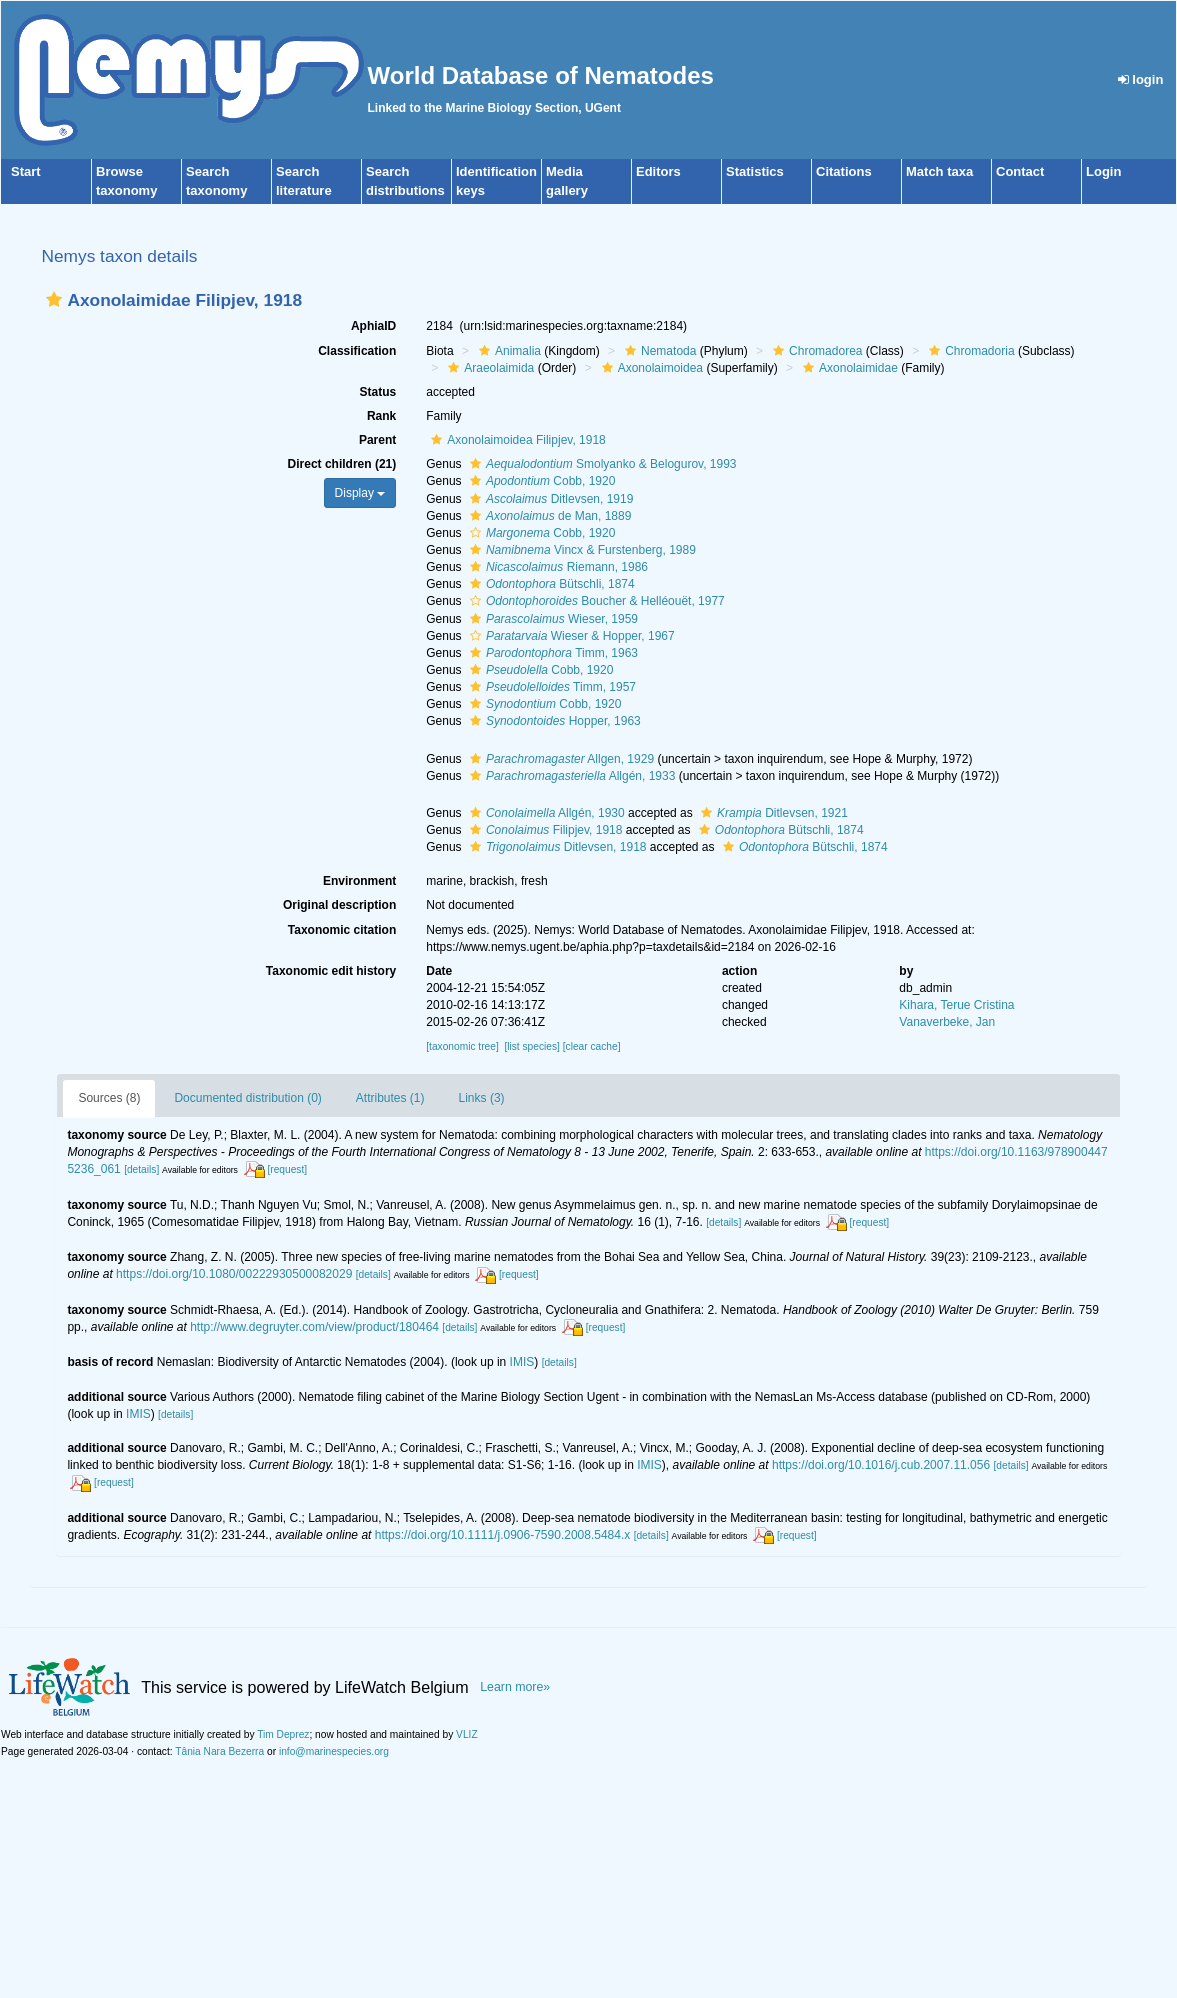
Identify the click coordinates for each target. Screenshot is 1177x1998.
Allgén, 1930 (545, 813)
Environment (359, 881)
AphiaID (373, 326)
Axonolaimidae (848, 368)
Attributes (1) (390, 1098)
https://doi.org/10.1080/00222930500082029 (234, 1274)
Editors (658, 171)
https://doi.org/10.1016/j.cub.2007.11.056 (881, 1465)
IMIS (522, 1362)
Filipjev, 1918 (544, 830)
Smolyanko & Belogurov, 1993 (601, 464)
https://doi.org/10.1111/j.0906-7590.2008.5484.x (503, 1535)
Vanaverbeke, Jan (947, 1022)
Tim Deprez (283, 1734)
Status (378, 392)
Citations (844, 171)
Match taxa (939, 171)
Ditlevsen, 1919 (549, 499)
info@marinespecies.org (334, 1751)
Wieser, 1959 (551, 619)
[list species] (531, 1046)
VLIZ (467, 1734)
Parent (377, 440)
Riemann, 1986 (556, 567)
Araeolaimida (488, 368)
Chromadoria (969, 351)
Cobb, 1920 (540, 481)
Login (1103, 171)
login (1141, 79)
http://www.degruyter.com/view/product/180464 (314, 1327)
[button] (54, 299)
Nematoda (658, 351)
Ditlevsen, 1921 (772, 813)
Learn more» (515, 1687)
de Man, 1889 (548, 516)
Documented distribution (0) (247, 1098)
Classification (357, 351)
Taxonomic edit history (331, 971)
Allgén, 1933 (570, 776)
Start (26, 171)
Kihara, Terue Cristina (956, 1005)
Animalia (507, 351)
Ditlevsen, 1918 (556, 847)
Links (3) (482, 1098)
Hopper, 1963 (553, 721)
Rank (381, 416)
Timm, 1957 (550, 687)
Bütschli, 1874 (550, 584)
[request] (287, 1169)
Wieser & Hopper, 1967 (570, 636)
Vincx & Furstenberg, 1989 (580, 550)
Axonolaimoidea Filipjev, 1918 (516, 440)
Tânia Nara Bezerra (219, 1751)
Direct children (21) (342, 464)
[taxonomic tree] (462, 1046)
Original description (339, 905)
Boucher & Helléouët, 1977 (595, 601)
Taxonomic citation (342, 930)
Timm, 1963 (551, 653)
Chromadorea (815, 351)
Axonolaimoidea (650, 368)
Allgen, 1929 (559, 759)
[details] (141, 1169)
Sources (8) (109, 1098)
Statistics (755, 171)
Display (360, 493)
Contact (1020, 171)
